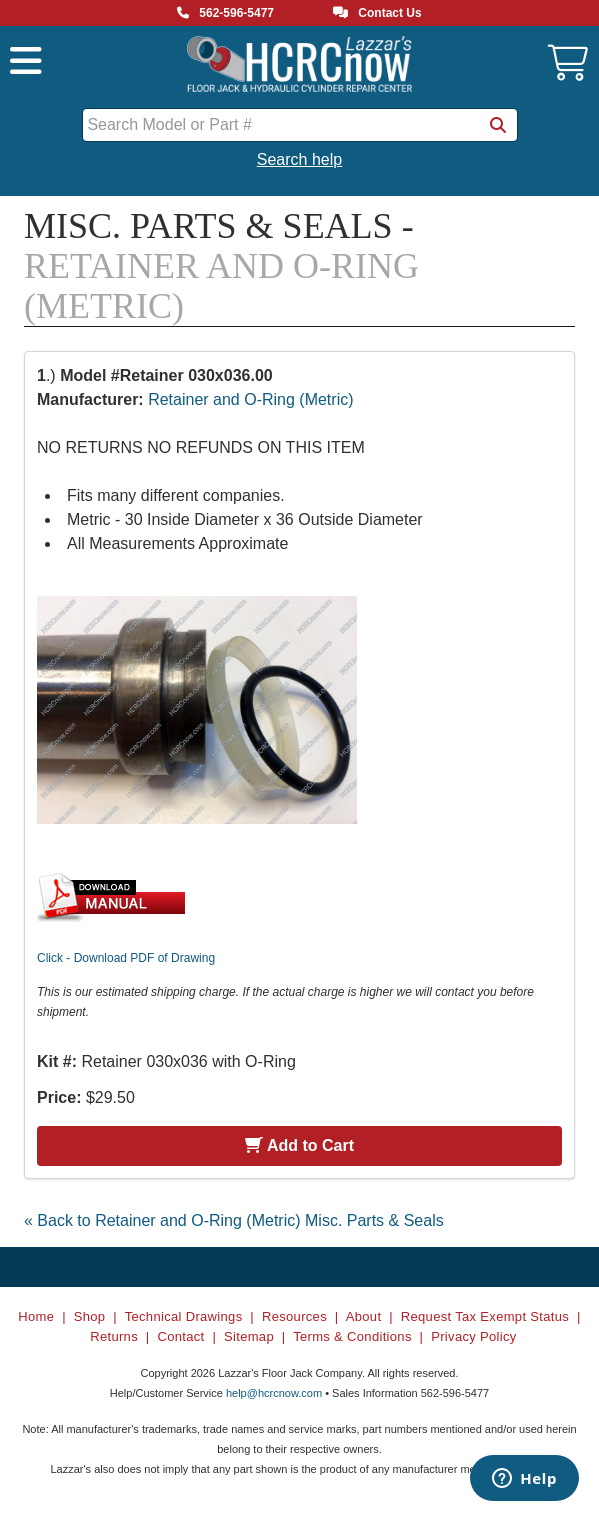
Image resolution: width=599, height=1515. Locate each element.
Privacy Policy (473, 1336)
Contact (180, 1336)
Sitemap (249, 1336)
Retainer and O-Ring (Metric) (250, 399)
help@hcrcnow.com (274, 1393)
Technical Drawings (184, 1316)
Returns (114, 1336)
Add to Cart (299, 1145)
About (364, 1316)
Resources (294, 1316)
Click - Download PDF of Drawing (126, 958)
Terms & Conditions (352, 1336)
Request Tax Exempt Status (485, 1316)
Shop (90, 1316)
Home (36, 1316)
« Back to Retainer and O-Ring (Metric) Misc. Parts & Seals (234, 1220)
